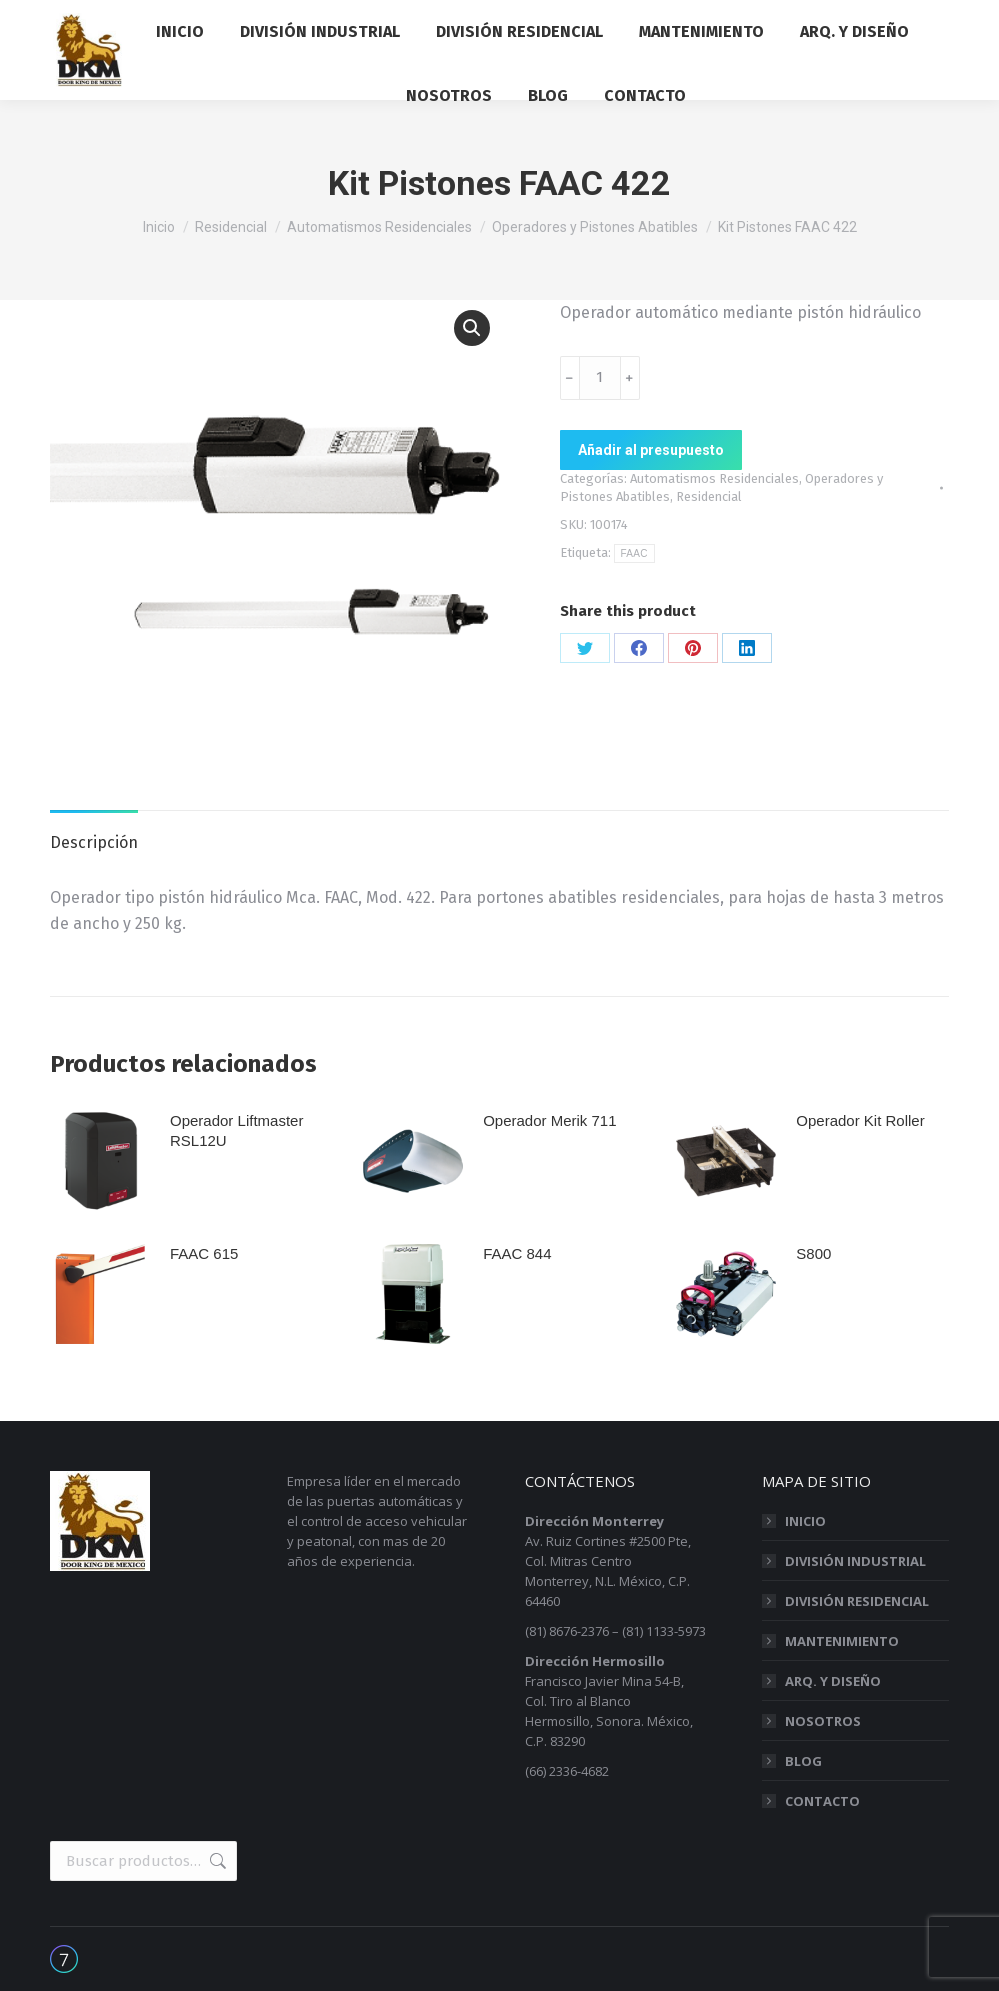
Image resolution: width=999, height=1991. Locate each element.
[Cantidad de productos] (600, 378)
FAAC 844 (517, 1253)
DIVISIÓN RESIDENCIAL (857, 1601)
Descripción (94, 842)
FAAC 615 (204, 1253)
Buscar (216, 1861)
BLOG (803, 1761)
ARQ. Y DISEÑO (833, 1681)
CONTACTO (822, 1801)
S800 (813, 1253)
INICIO (805, 1521)
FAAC (634, 553)
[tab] (94, 833)
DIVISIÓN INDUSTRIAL (855, 1561)
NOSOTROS (823, 1721)
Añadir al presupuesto (651, 450)
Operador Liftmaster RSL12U (236, 1130)
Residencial (709, 496)
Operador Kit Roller (860, 1120)
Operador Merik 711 (549, 1120)
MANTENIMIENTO (842, 1641)
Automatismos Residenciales (714, 478)
